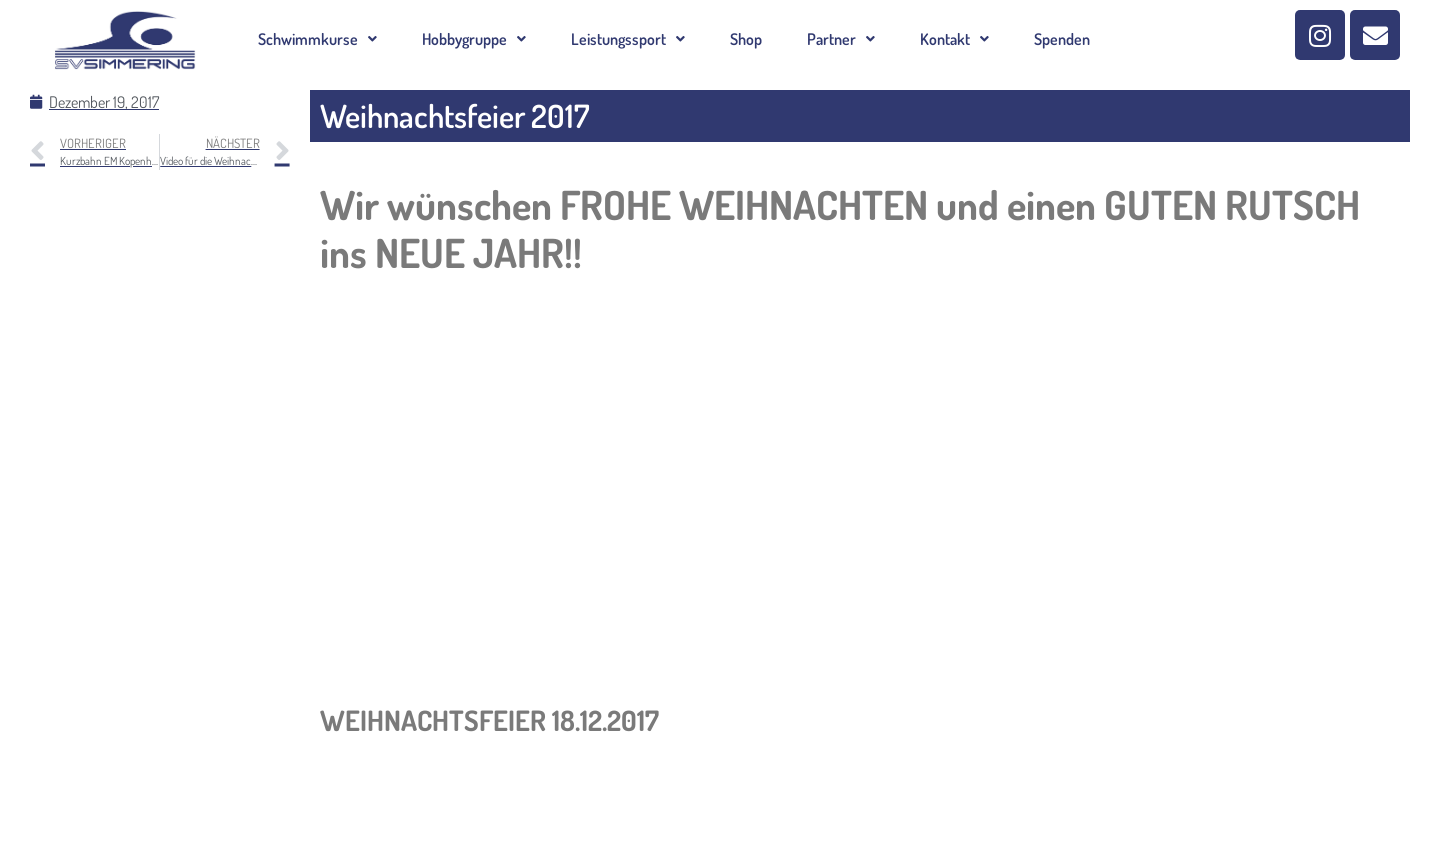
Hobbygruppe (474, 39)
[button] (317, 39)
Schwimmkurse (317, 39)
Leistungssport (628, 39)
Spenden (1062, 39)
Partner (841, 39)
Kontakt (954, 39)
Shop (746, 39)
